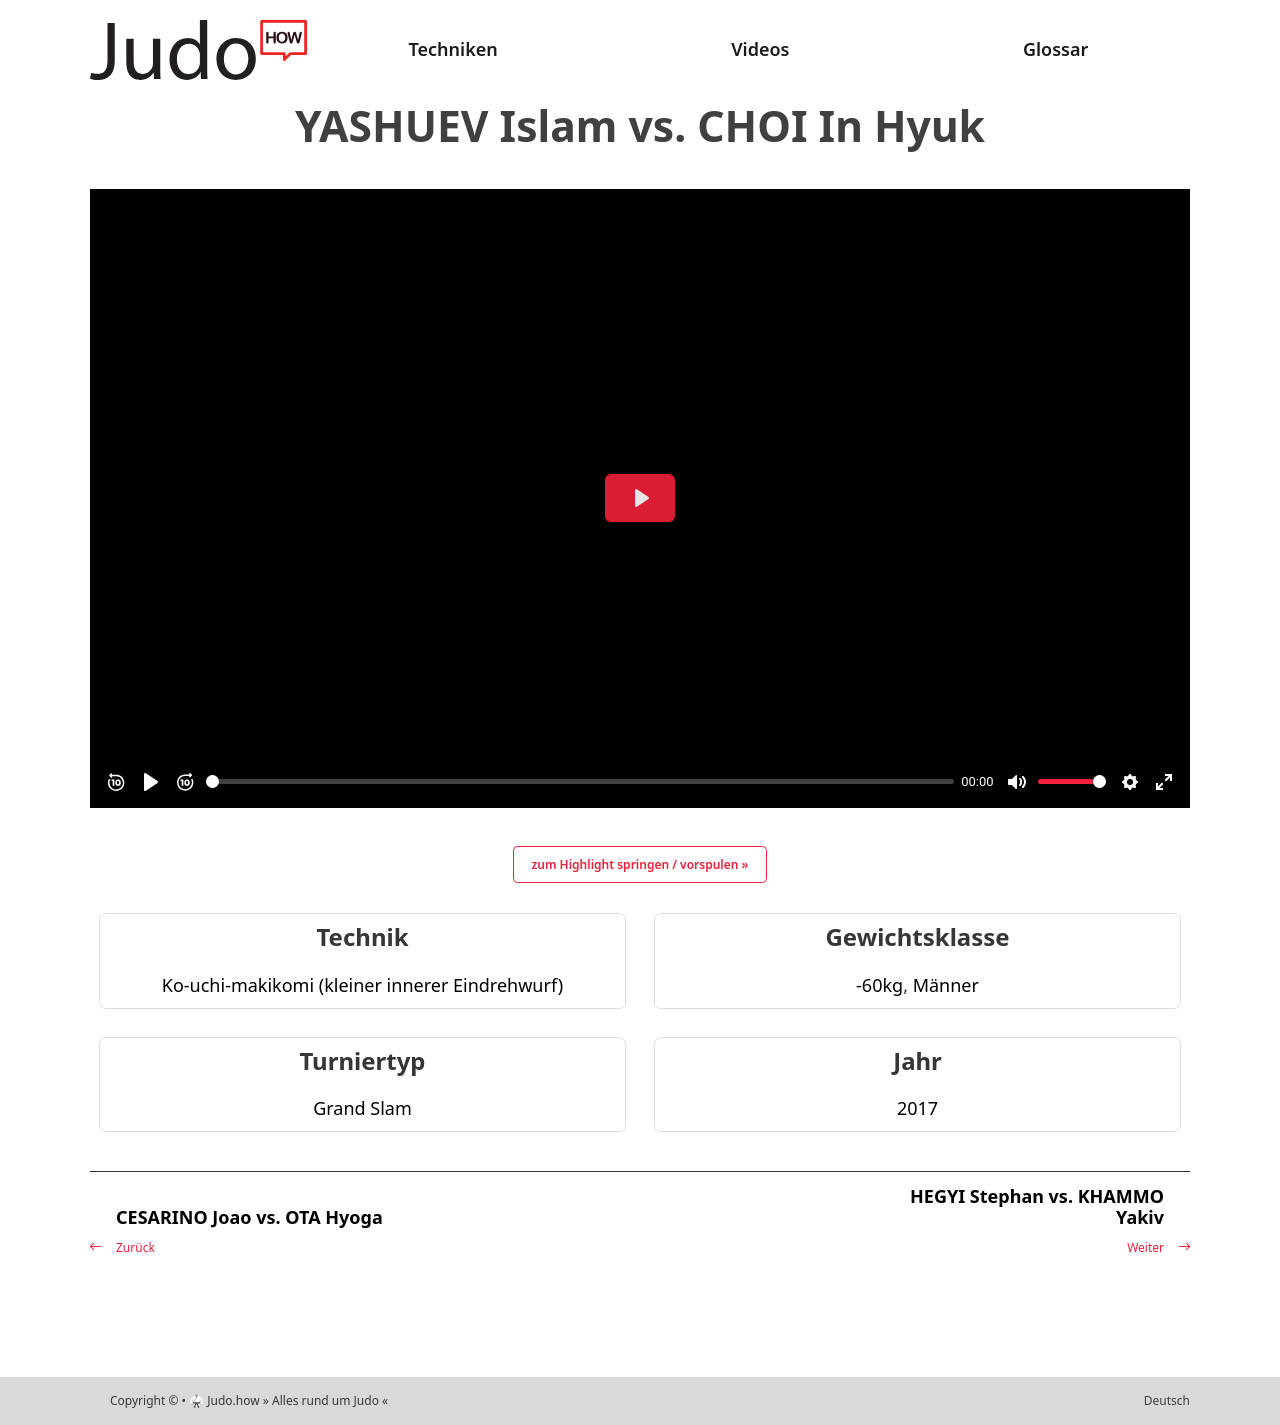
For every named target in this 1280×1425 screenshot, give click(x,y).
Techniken (453, 49)
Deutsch (1167, 1400)
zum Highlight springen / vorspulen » (640, 864)
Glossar (1055, 49)
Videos (760, 49)
